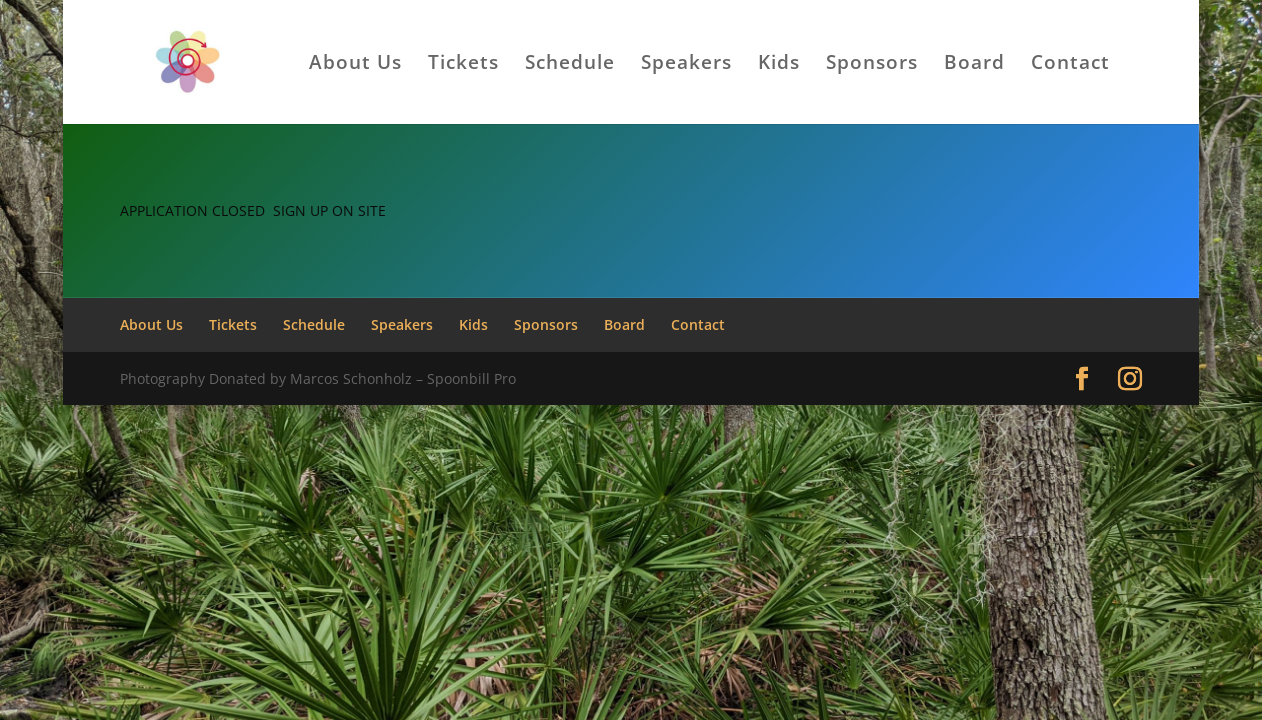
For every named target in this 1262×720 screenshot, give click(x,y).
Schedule (570, 65)
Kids (779, 65)
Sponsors (872, 65)
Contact (1070, 65)
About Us (355, 65)
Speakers (686, 65)
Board (974, 65)
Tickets (463, 65)
